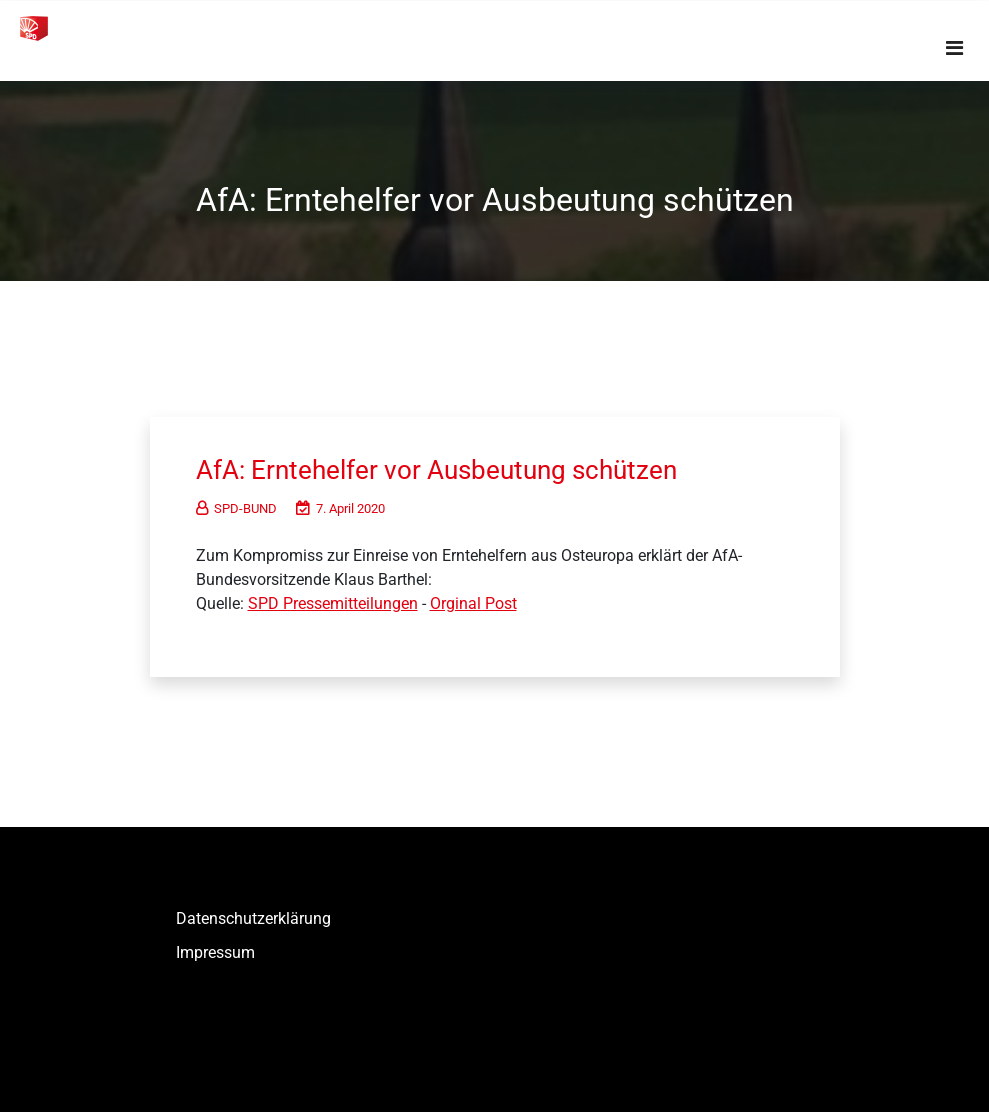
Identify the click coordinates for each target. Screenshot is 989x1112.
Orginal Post (473, 603)
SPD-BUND (236, 508)
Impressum (215, 952)
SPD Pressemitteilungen (333, 603)
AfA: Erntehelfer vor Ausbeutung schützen (436, 470)
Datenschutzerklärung (253, 918)
